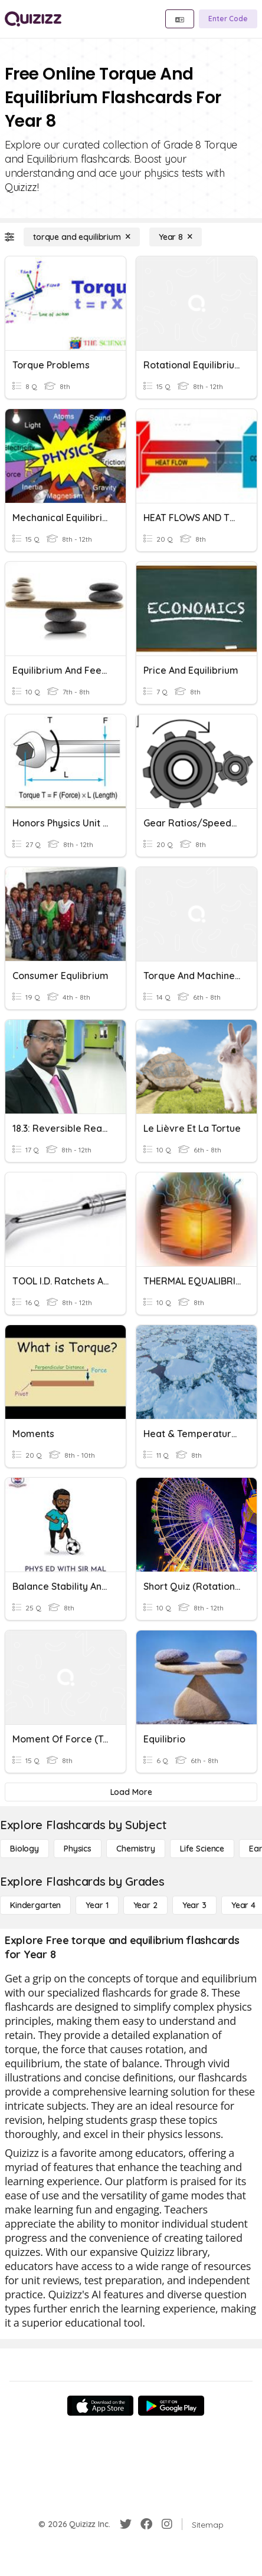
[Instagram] (167, 2524)
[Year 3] (194, 1905)
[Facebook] (146, 2524)
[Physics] (77, 1848)
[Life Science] (202, 1848)
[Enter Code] (228, 18)
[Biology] (24, 1848)
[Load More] (131, 1792)
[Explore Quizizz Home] (33, 19)
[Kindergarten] (35, 1905)
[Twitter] (126, 2524)
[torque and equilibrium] (82, 237)
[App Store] (100, 2406)
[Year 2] (145, 1905)
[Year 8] (175, 237)
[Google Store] (171, 2406)
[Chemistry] (135, 1848)
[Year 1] (97, 1905)
